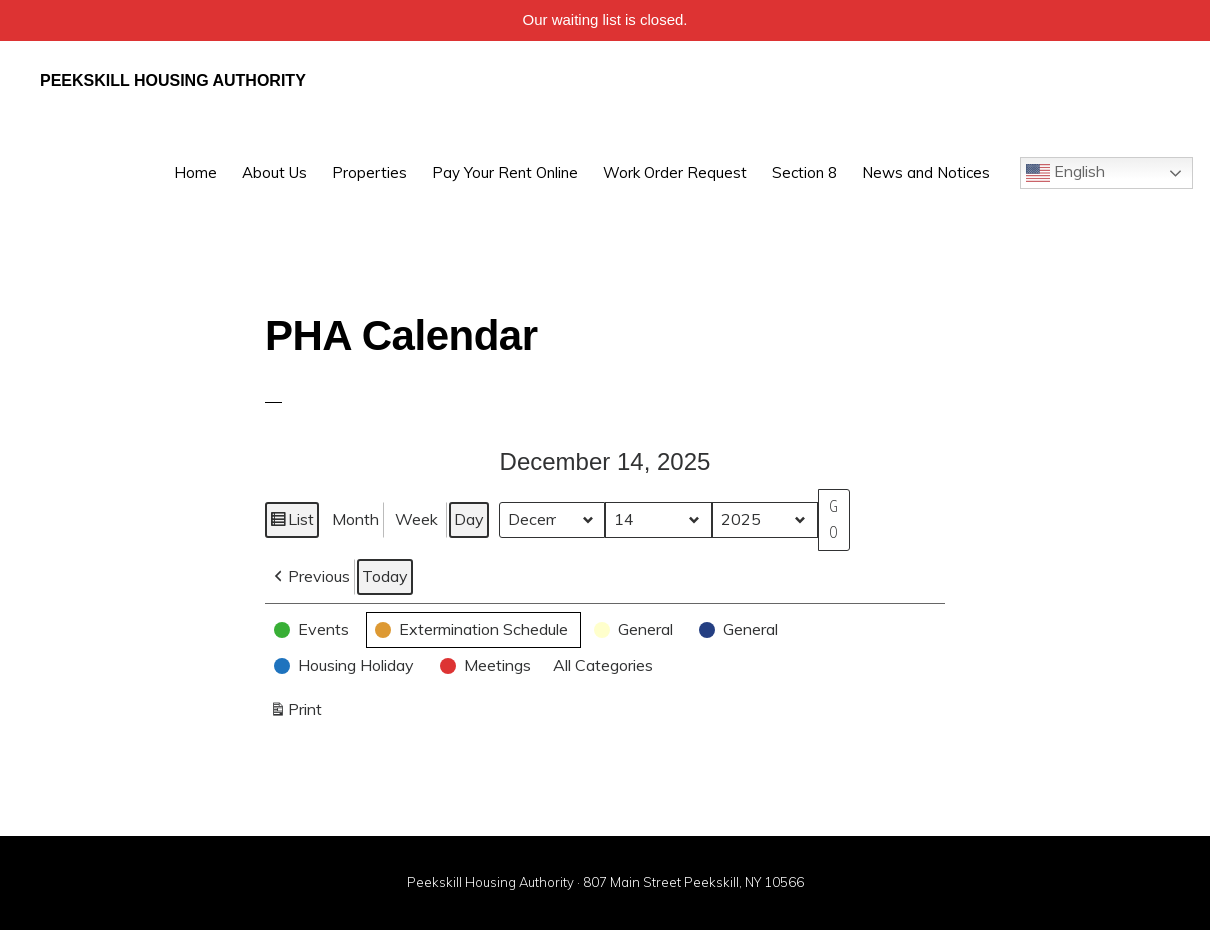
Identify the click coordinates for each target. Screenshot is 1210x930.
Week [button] (416, 519)
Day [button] (469, 519)
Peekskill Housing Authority (173, 80)
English (1065, 173)
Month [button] (355, 519)
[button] (310, 577)
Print (295, 713)
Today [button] (385, 576)
